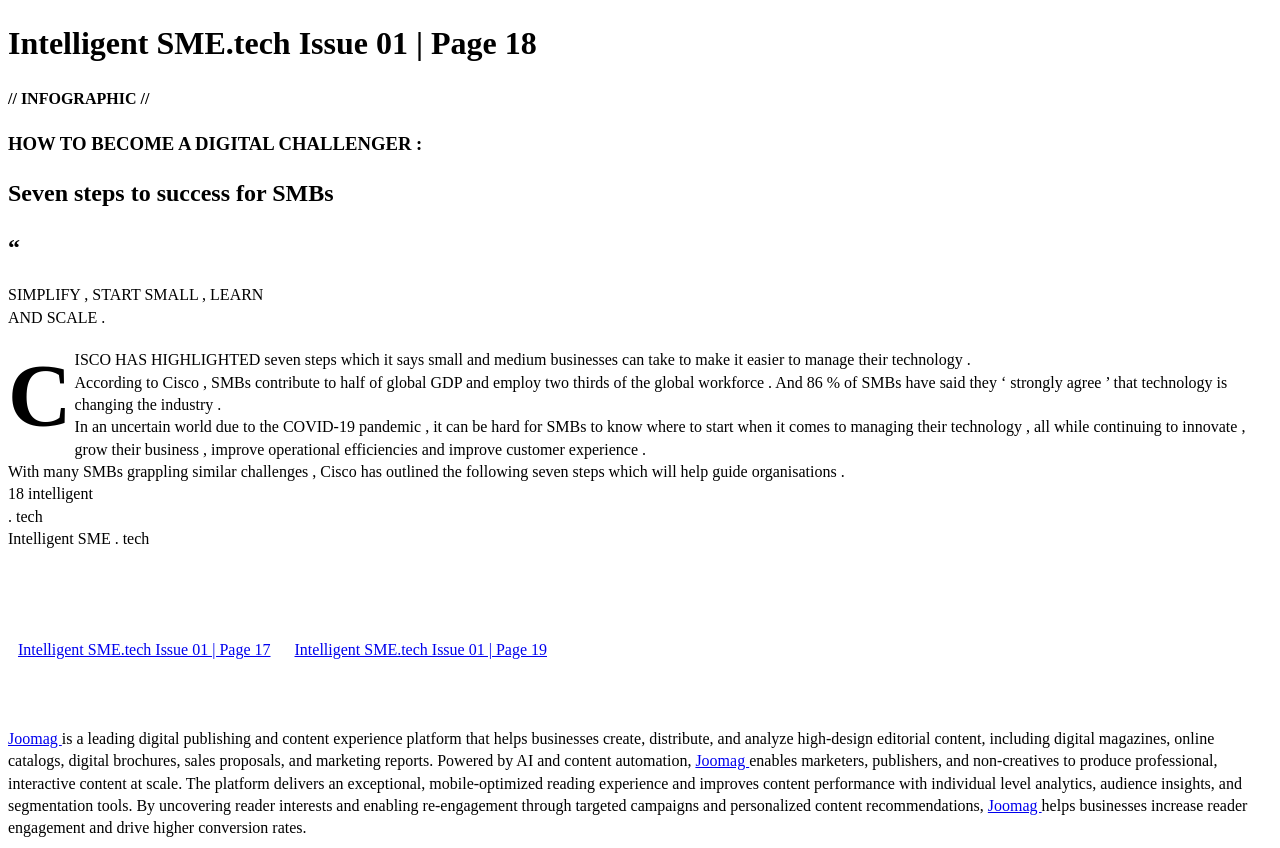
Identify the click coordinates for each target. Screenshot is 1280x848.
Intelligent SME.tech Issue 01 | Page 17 (144, 649)
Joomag (35, 738)
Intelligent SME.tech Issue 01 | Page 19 (421, 649)
